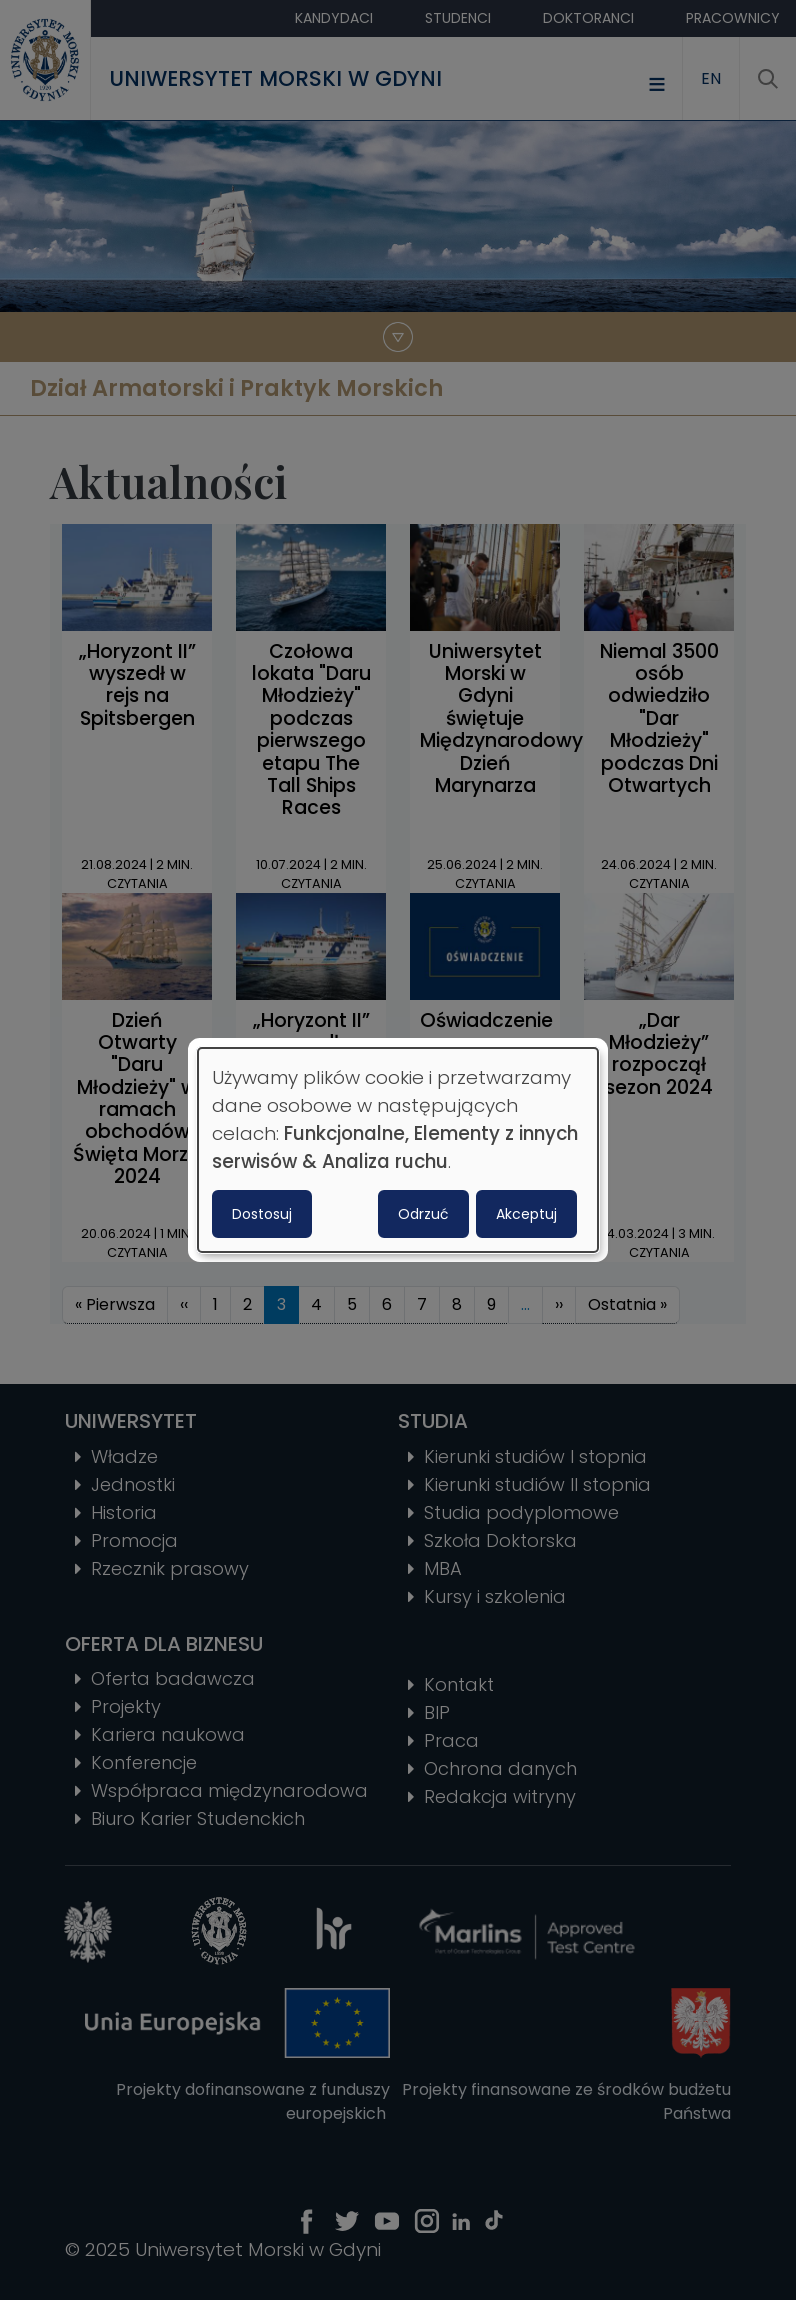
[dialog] (398, 1150)
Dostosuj (262, 1214)
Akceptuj (526, 1214)
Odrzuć (423, 1214)
